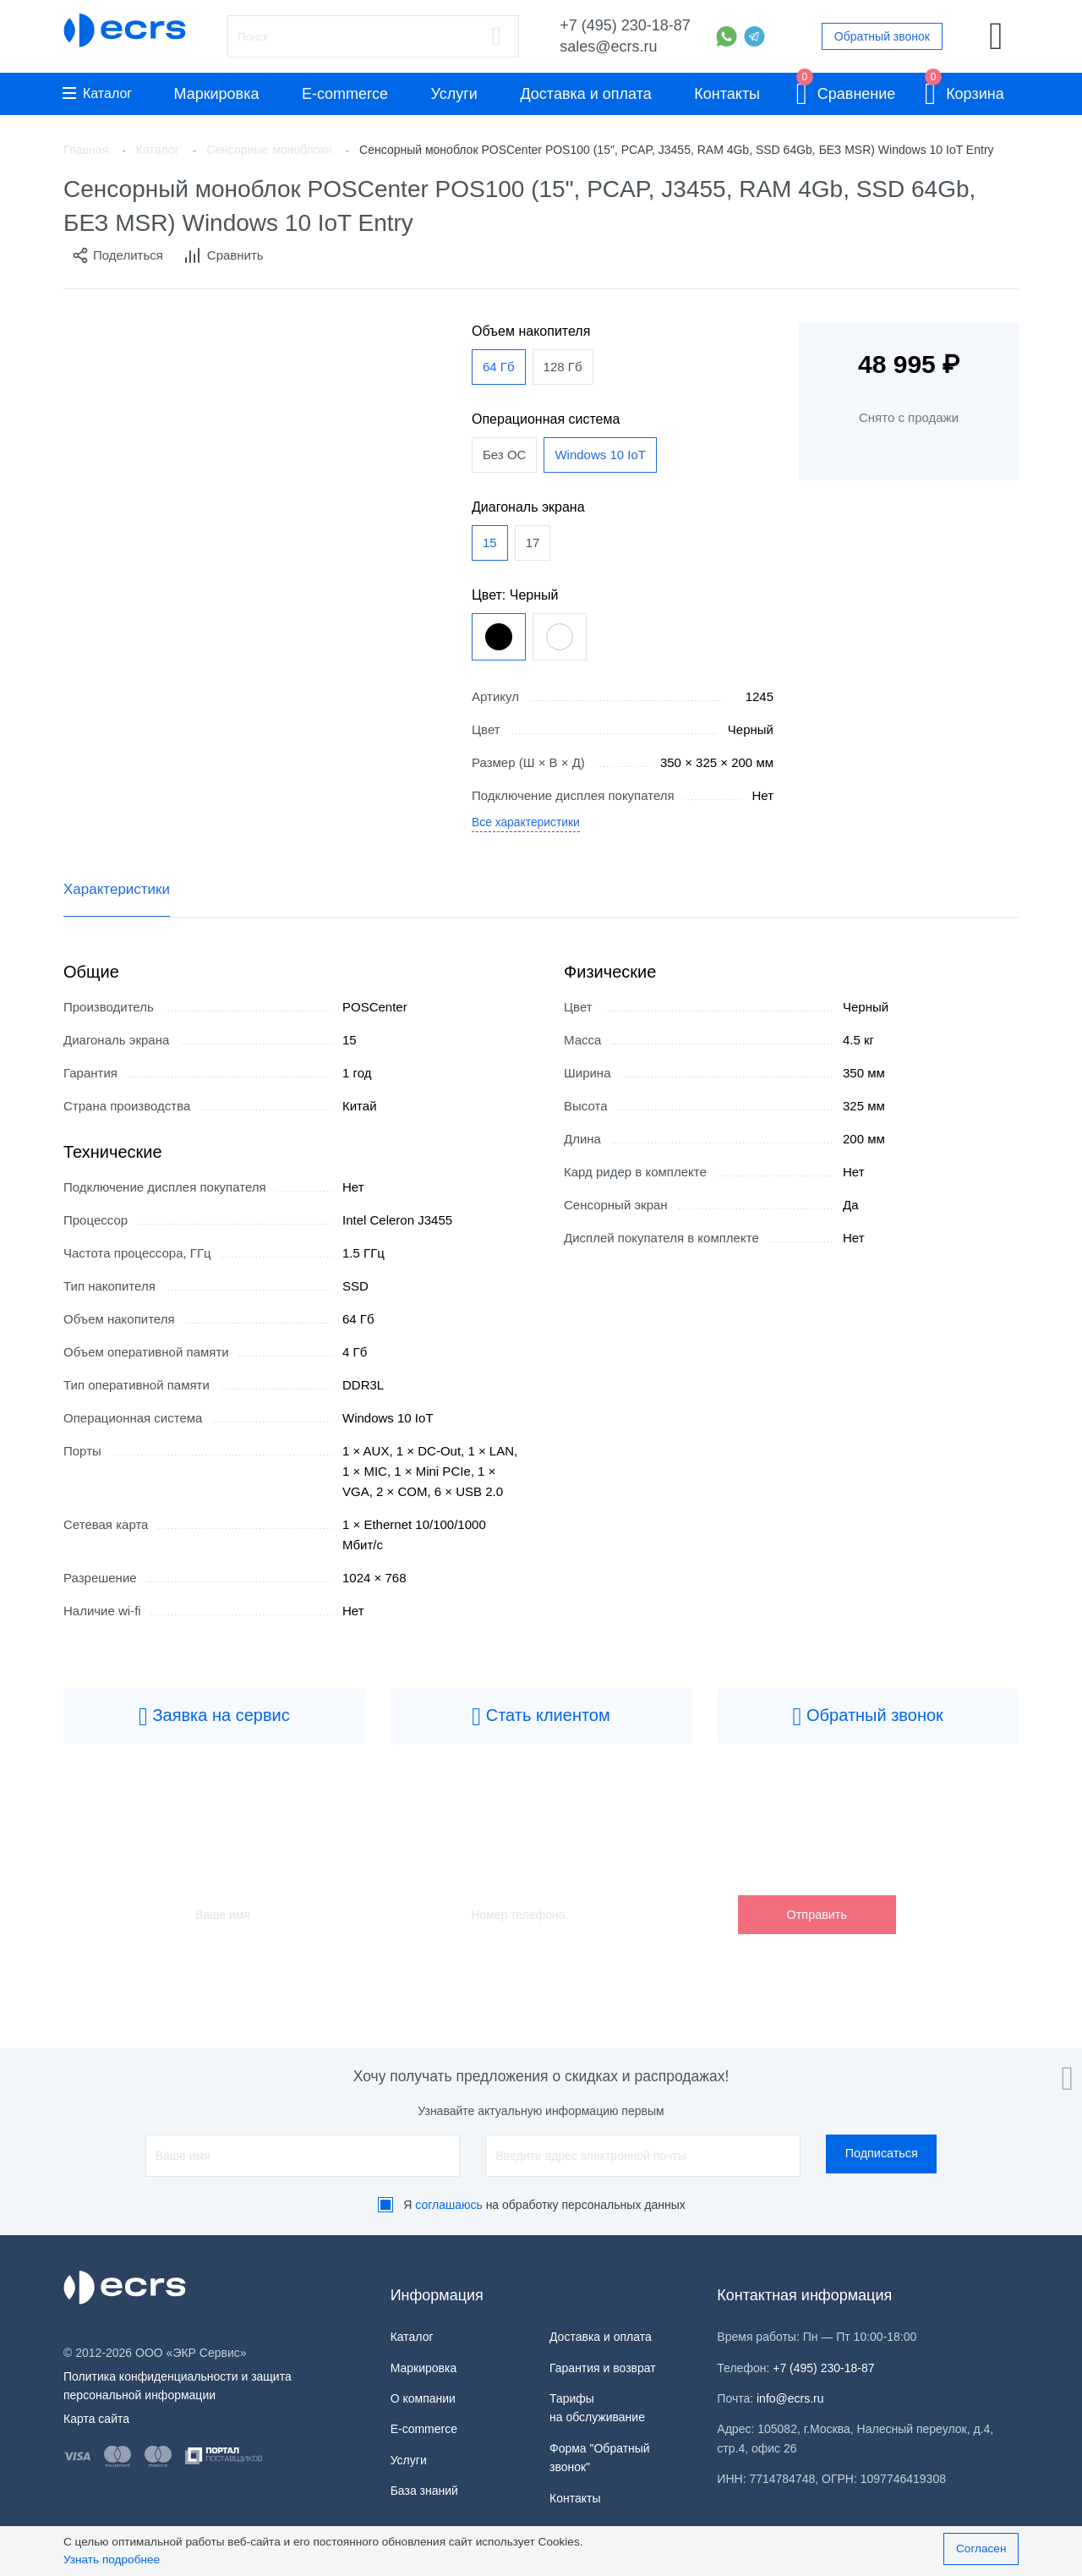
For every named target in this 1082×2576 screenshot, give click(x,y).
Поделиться (117, 255)
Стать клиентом (541, 1722)
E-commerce (345, 93)
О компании (423, 2398)
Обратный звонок (882, 36)
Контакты (727, 93)
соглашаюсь (449, 2205)
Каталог (97, 93)
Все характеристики (530, 826)
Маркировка (216, 93)
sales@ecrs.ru (608, 46)
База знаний (424, 2490)
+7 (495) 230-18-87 (625, 25)
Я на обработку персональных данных (544, 2205)
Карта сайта (96, 2418)
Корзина (964, 91)
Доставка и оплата (585, 93)
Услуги (454, 93)
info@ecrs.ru (790, 2398)
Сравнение (846, 91)
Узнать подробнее (111, 2559)
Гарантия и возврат (602, 2368)
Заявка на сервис (214, 1722)
